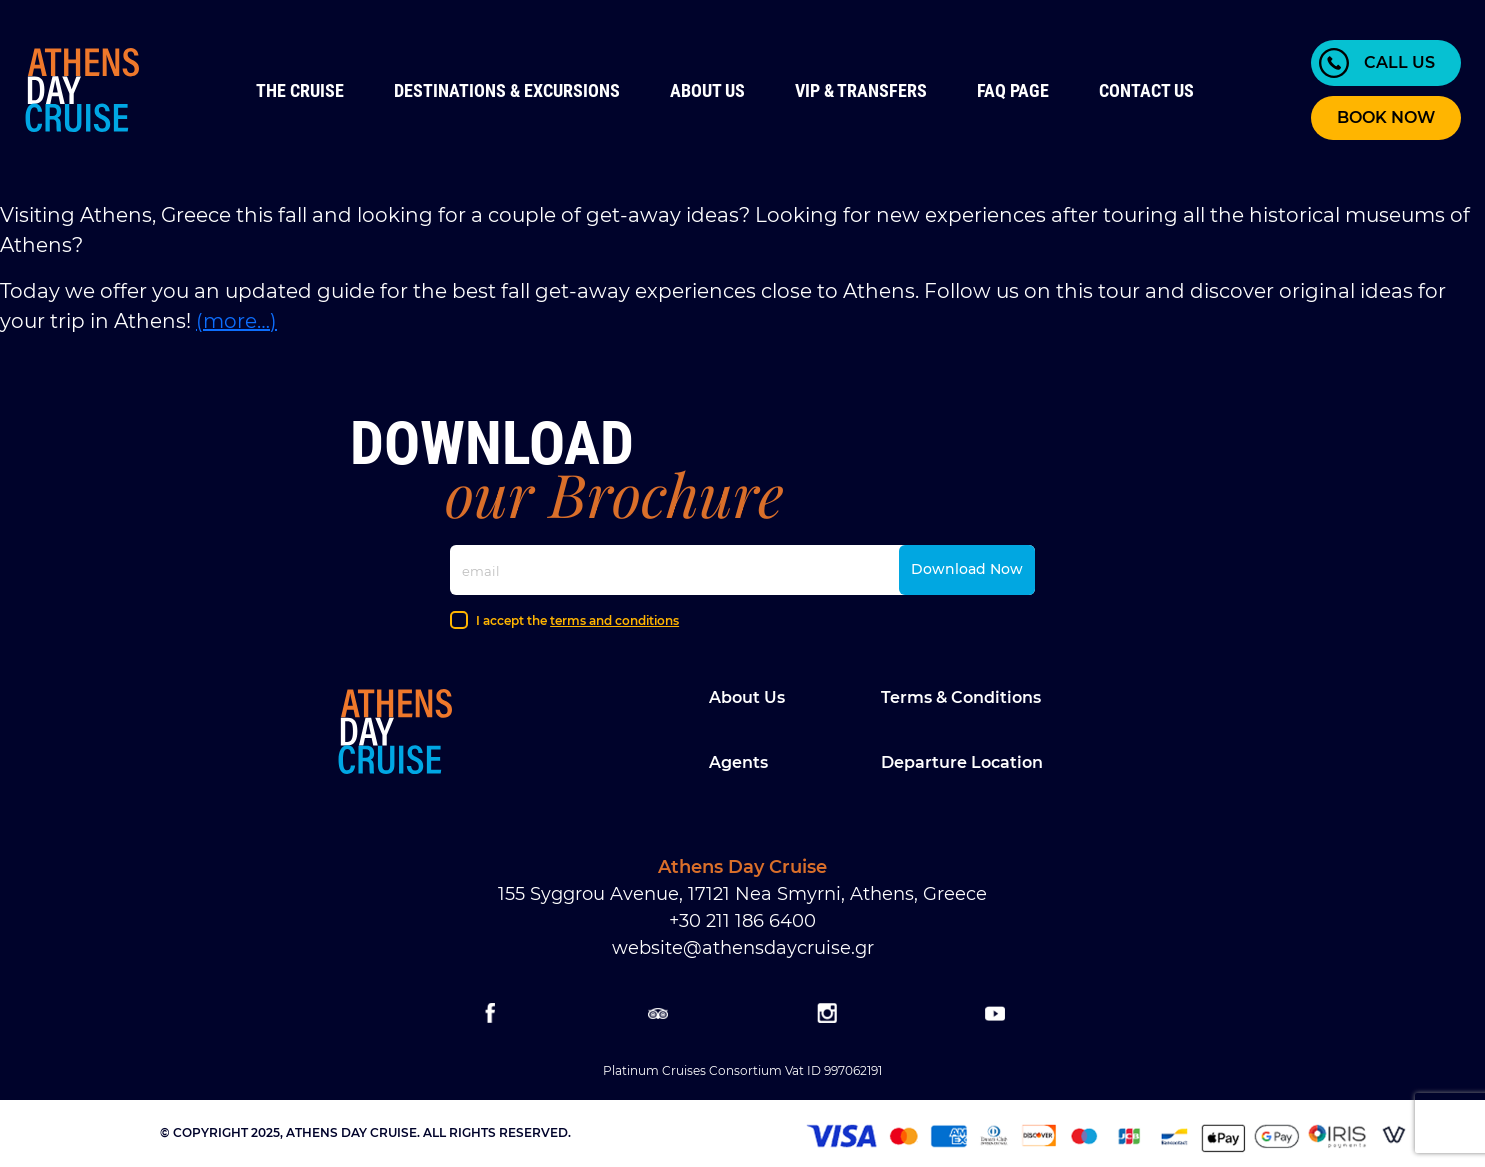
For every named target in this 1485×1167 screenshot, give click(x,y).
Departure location (962, 762)
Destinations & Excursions (507, 90)
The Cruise (300, 90)
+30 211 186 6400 (742, 921)
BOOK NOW (1386, 117)
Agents (738, 762)
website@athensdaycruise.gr (743, 948)
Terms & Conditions (961, 697)
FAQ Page (1013, 90)
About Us (707, 90)
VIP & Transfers (861, 90)
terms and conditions (614, 620)
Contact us (1146, 90)
